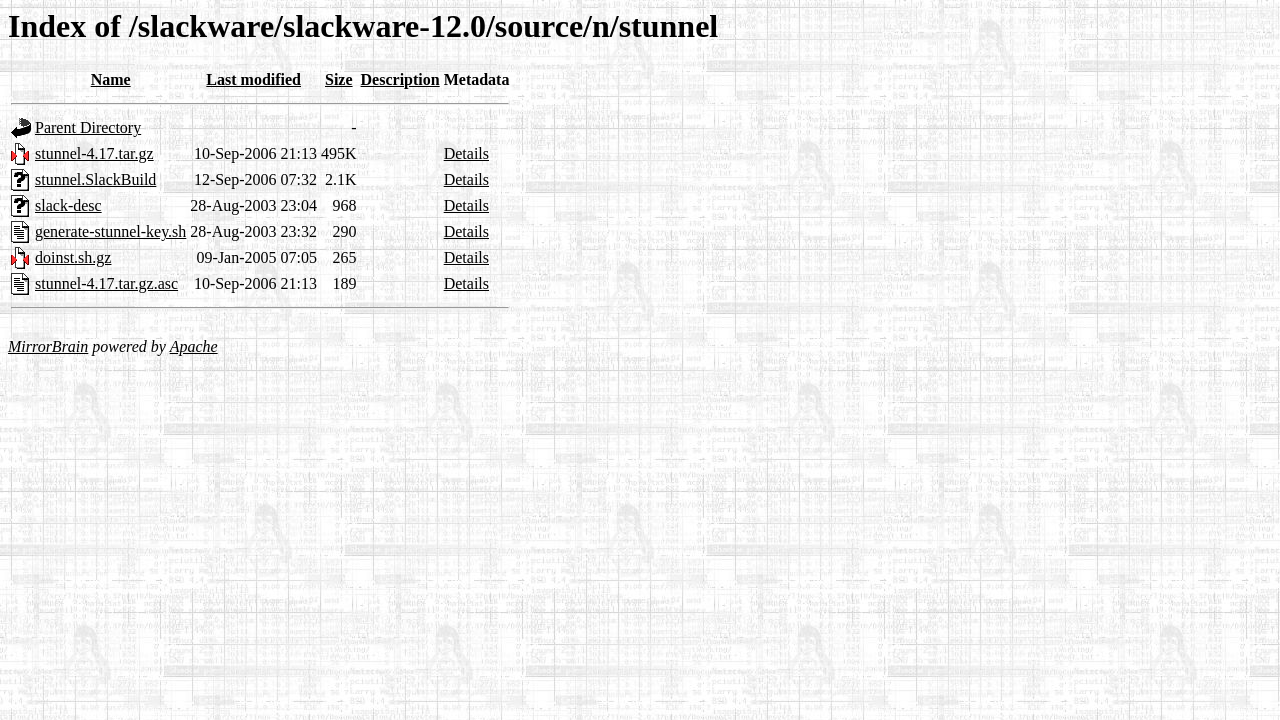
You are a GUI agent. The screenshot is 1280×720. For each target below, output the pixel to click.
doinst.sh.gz (73, 257)
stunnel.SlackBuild (95, 179)
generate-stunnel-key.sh (110, 231)
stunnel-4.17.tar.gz (94, 153)
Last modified (253, 79)
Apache (194, 346)
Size (339, 79)
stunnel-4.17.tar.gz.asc (106, 283)
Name (111, 79)
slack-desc (68, 205)
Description (400, 79)
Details (466, 153)
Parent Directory (88, 127)
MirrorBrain (48, 346)
